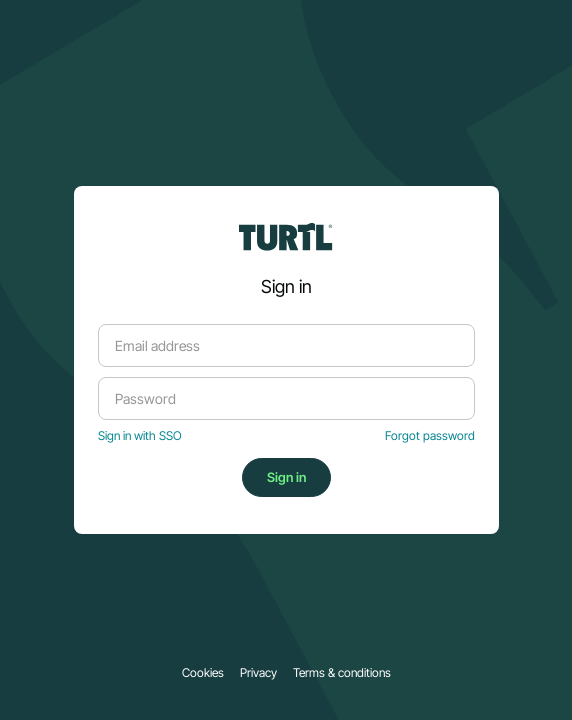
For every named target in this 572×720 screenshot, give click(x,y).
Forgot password (430, 436)
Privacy (258, 673)
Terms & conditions (342, 673)
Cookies (203, 673)
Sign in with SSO (140, 436)
